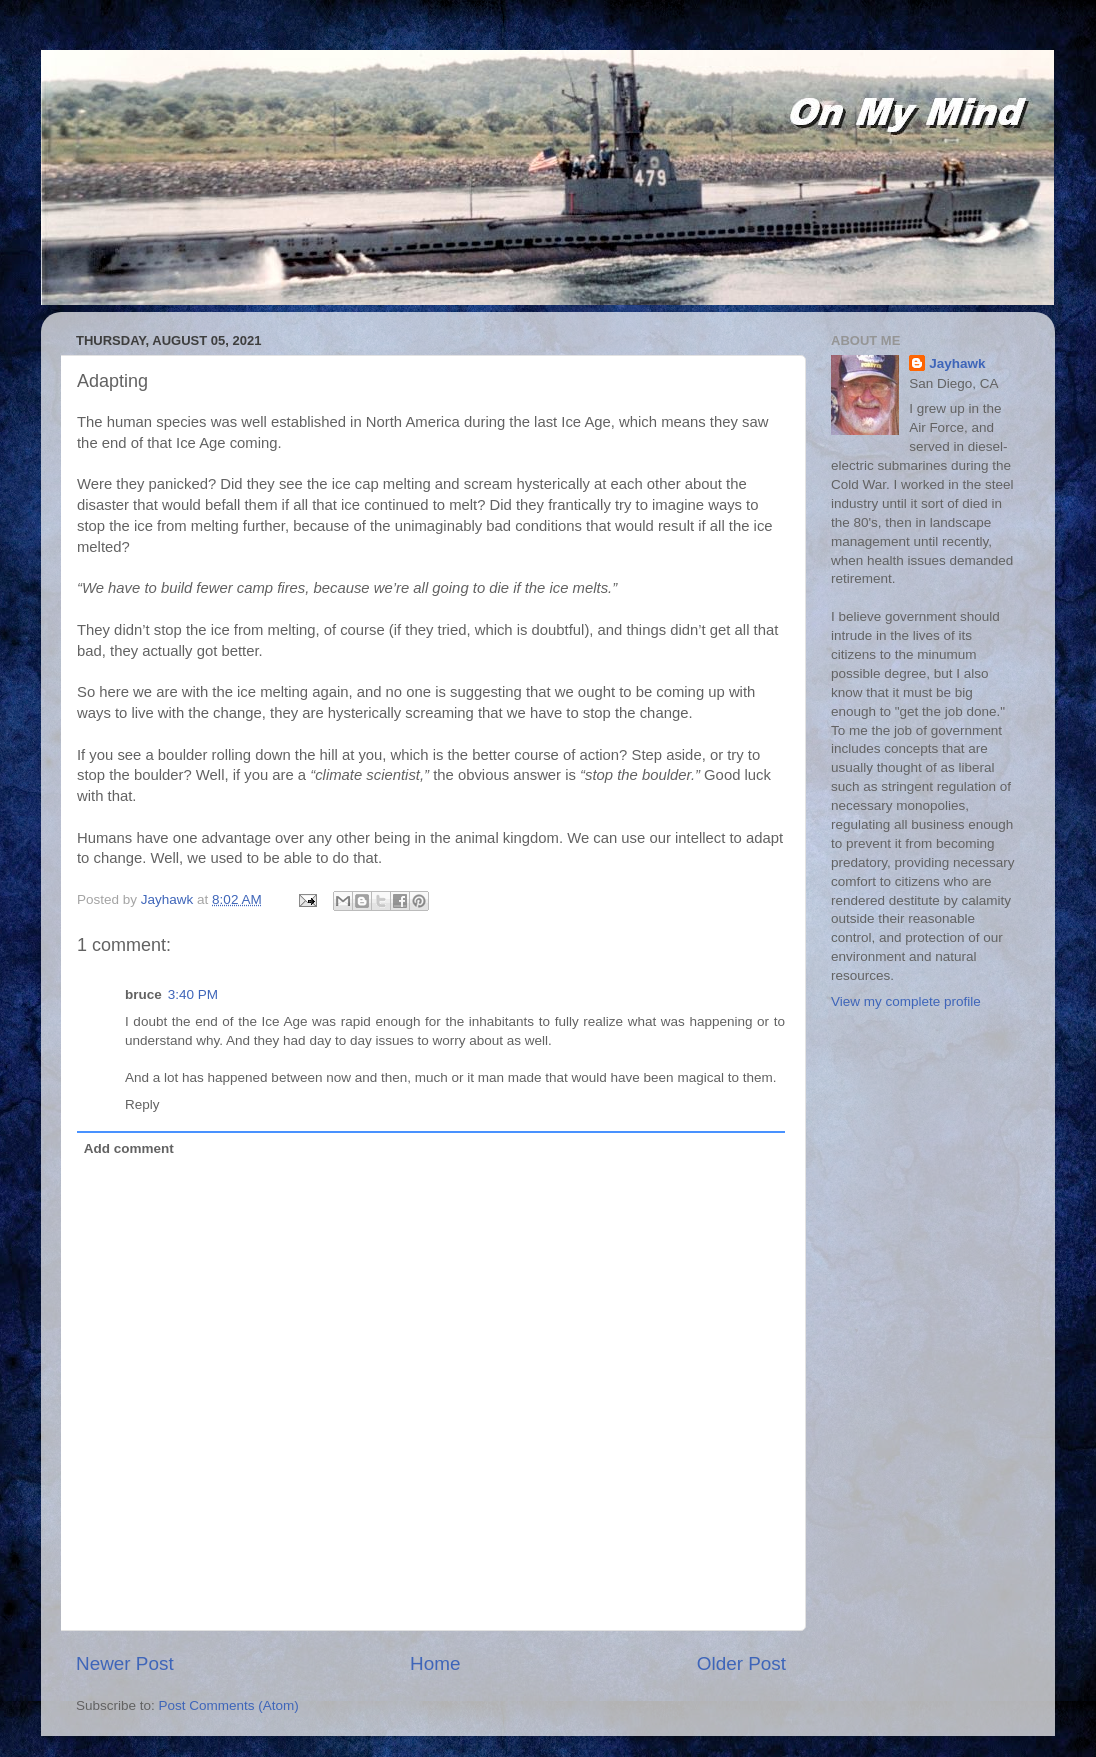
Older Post (741, 1663)
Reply (142, 1104)
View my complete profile (906, 1001)
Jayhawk (957, 363)
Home (435, 1663)
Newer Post (125, 1663)
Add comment (129, 1148)
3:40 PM (193, 994)
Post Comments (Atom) (229, 1705)
